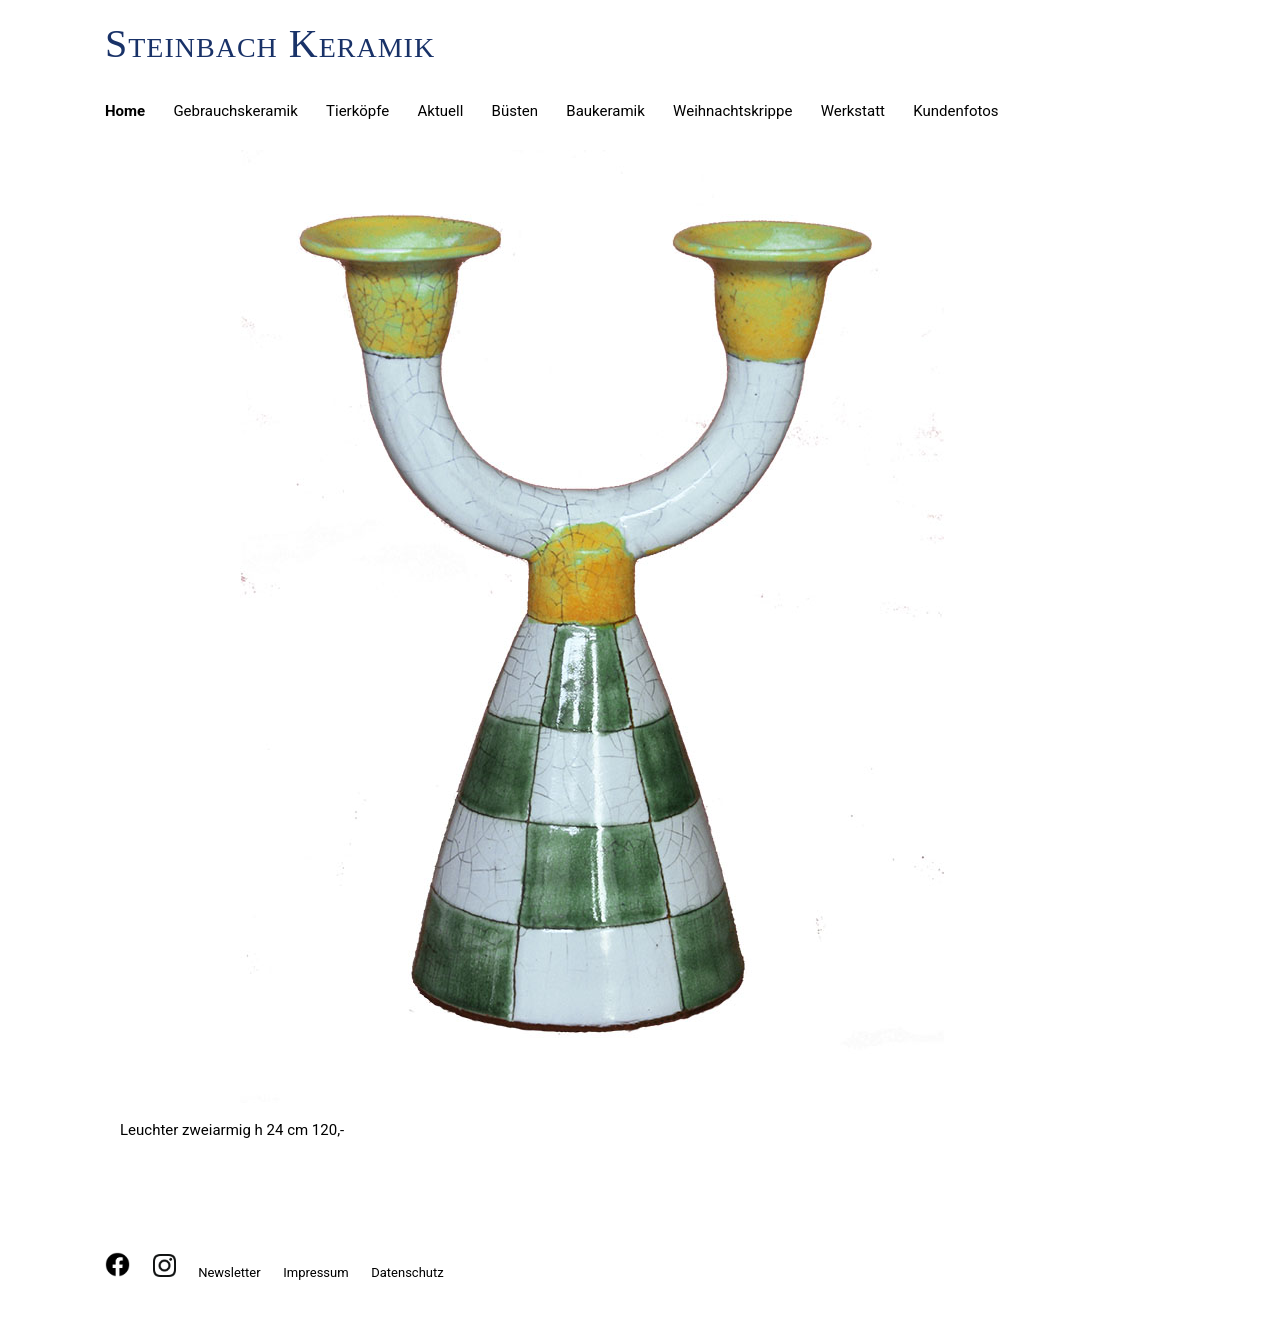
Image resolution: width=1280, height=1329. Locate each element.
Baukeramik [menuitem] (605, 111)
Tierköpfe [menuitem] (357, 111)
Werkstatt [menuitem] (853, 111)
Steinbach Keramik (270, 43)
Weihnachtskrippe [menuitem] (732, 111)
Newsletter (229, 1272)
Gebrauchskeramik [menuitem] (235, 111)
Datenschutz (407, 1272)
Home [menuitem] (125, 111)
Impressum (315, 1272)
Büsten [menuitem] (515, 111)
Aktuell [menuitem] (441, 111)
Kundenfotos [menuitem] (955, 111)
